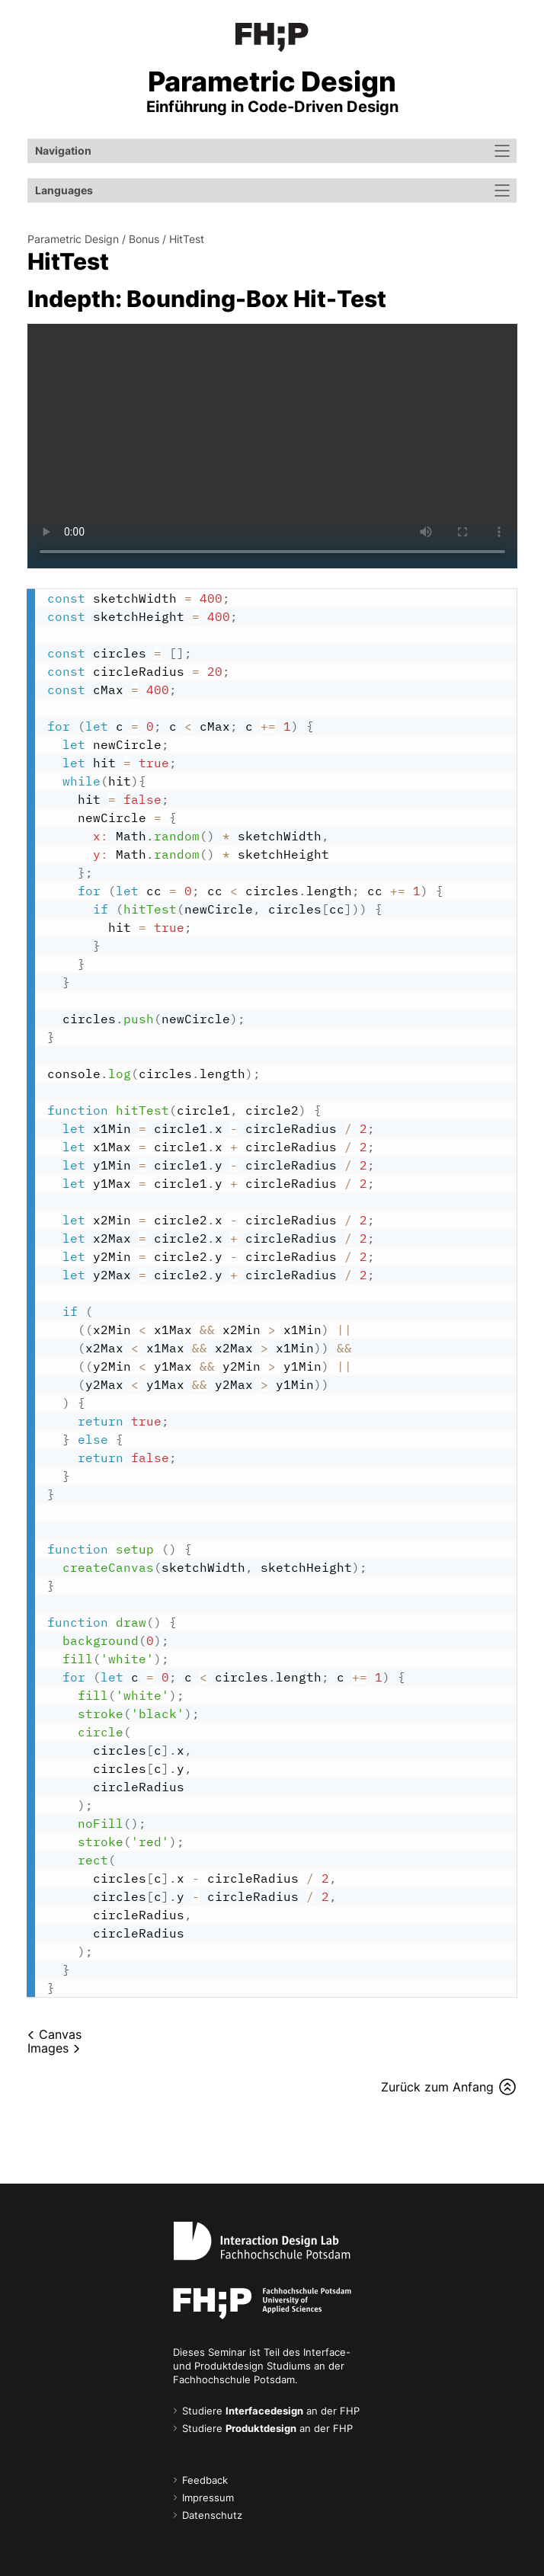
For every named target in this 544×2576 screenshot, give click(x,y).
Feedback (205, 2480)
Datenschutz (212, 2515)
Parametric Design (73, 238)
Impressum (208, 2498)
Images (48, 2048)
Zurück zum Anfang (437, 2086)
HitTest (186, 238)
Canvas (60, 2034)
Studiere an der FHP (271, 2411)
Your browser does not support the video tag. (272, 446)
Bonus (144, 238)
